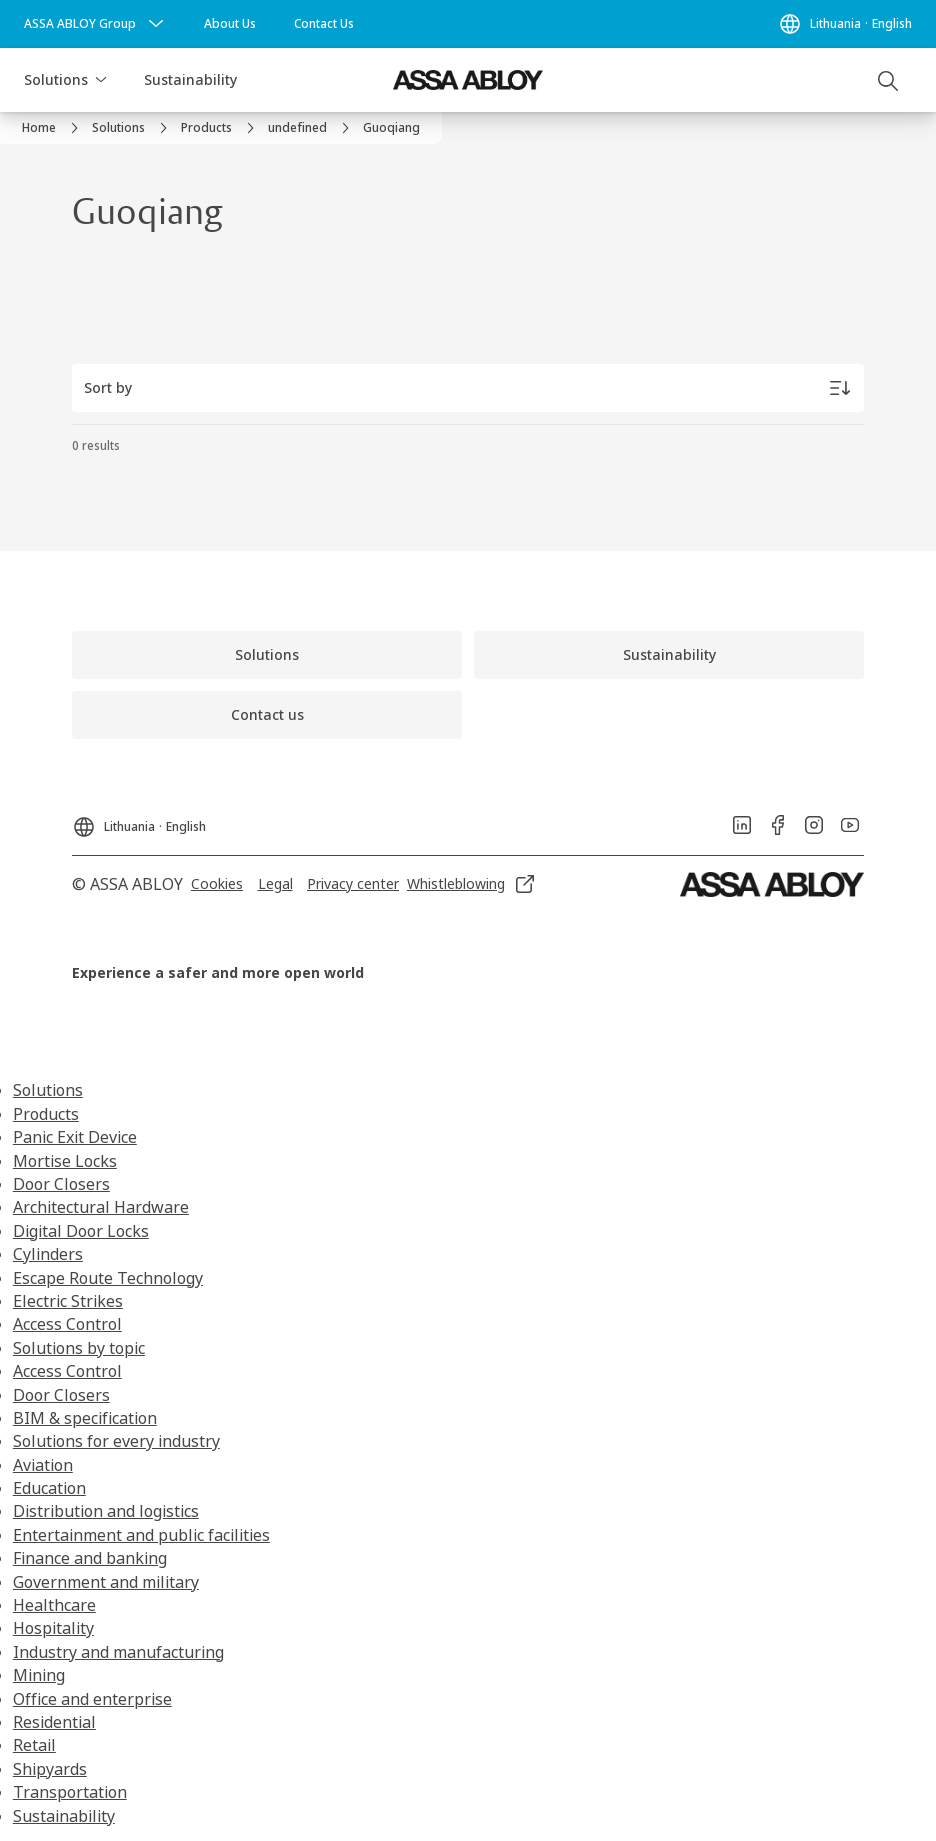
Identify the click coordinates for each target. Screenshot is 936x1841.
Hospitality (53, 1628)
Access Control (67, 1324)
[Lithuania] (845, 24)
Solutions (56, 79)
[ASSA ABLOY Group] (96, 24)
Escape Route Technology (108, 1278)
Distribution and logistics (106, 1511)
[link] (230, 24)
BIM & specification (85, 1418)
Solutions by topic (79, 1348)
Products (46, 1114)
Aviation (43, 1465)
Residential (54, 1722)
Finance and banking (90, 1558)
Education (49, 1488)
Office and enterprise (92, 1699)
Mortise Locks (65, 1161)
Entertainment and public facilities (141, 1535)
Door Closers (61, 1184)
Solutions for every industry (116, 1441)
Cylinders (48, 1254)
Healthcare (54, 1605)
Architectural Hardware (101, 1207)
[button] (101, 80)
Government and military (106, 1582)
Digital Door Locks (81, 1231)
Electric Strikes (68, 1301)
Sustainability (190, 79)
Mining (39, 1675)
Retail (34, 1745)
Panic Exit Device (75, 1137)
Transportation (70, 1792)
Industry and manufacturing (118, 1652)
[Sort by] (468, 388)
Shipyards (50, 1769)
